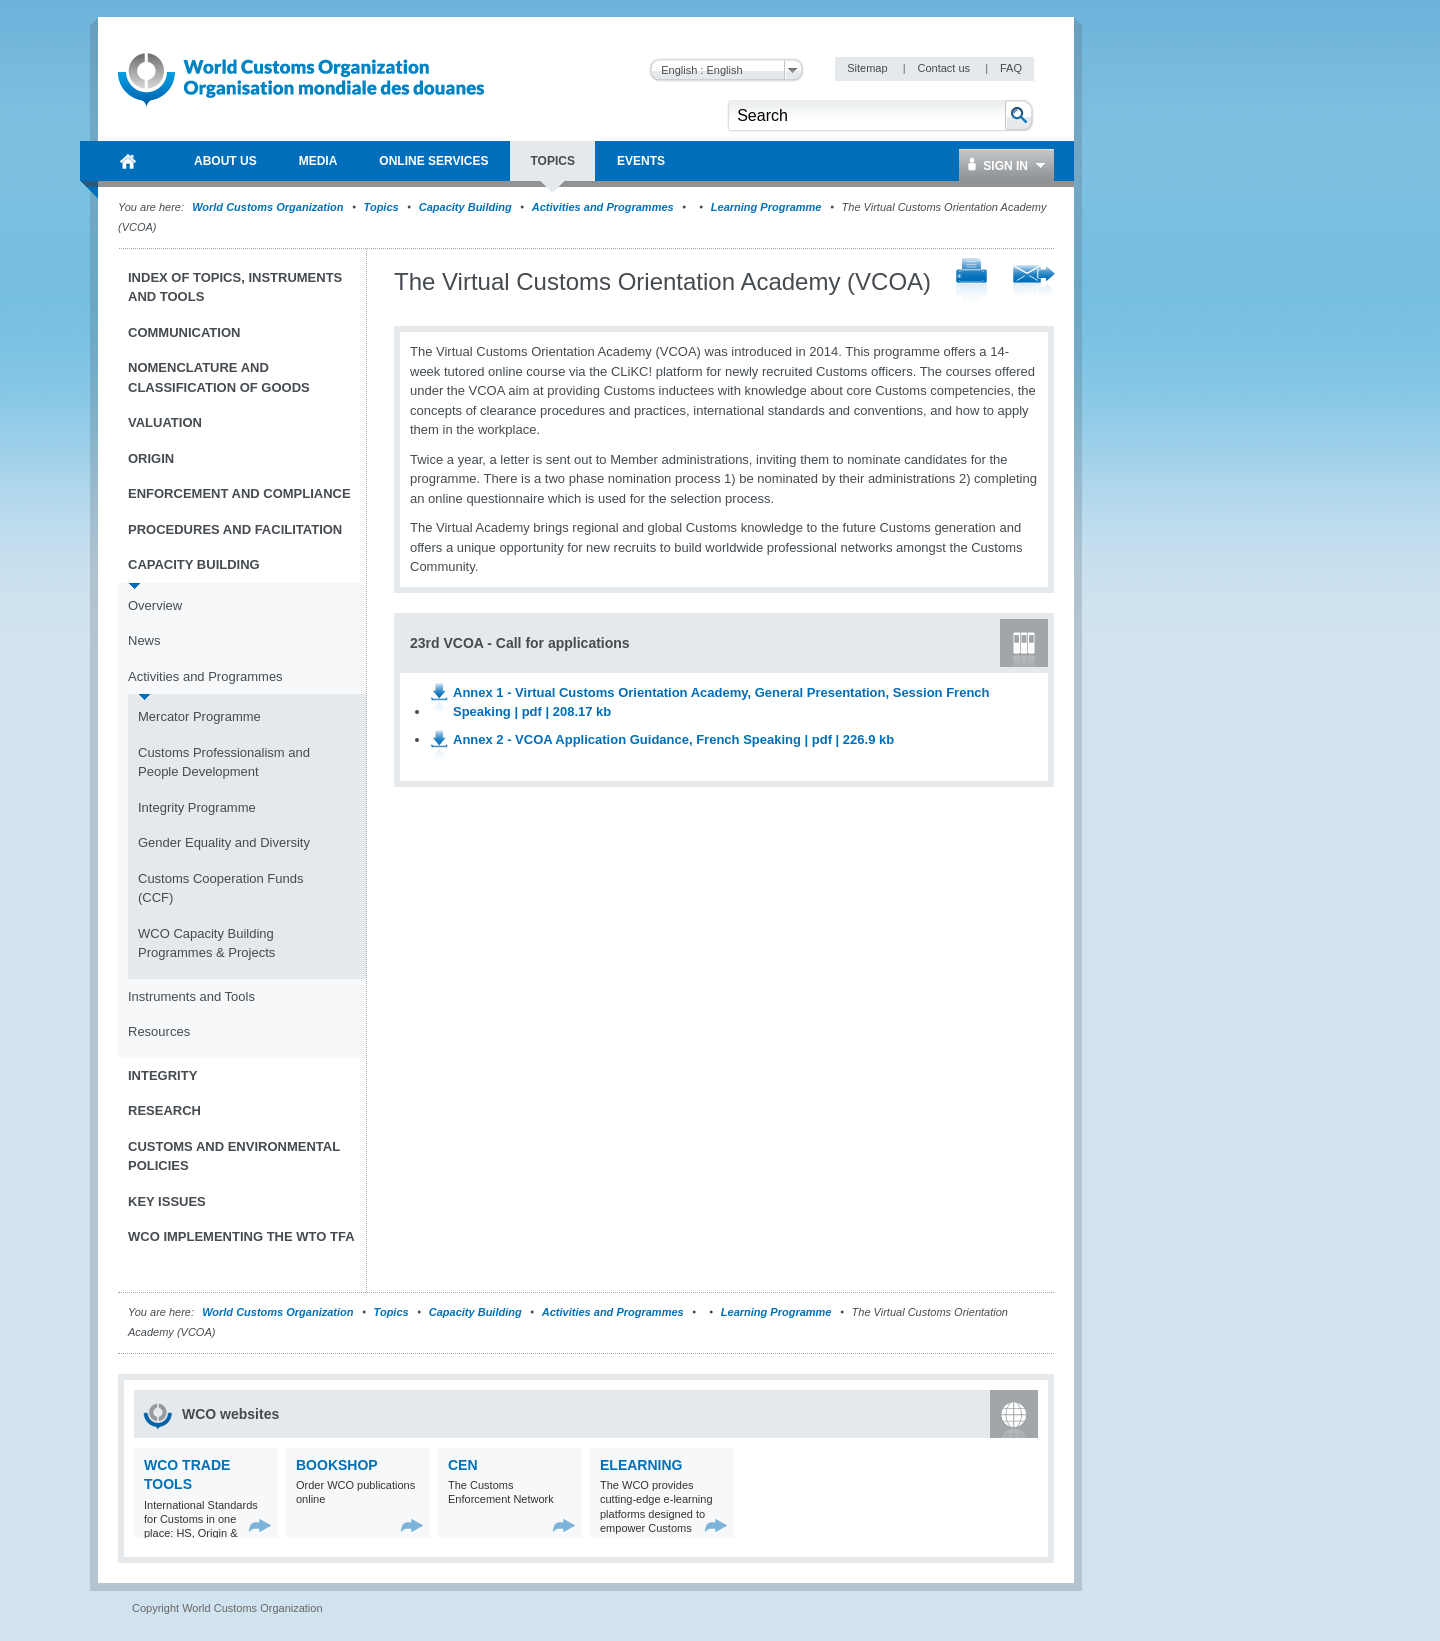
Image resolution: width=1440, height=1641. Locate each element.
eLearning (641, 1465)
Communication (184, 332)
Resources (159, 1031)
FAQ (1011, 68)
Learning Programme (766, 207)
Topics (381, 207)
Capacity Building (465, 207)
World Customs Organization (269, 207)
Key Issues (167, 1201)
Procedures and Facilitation (235, 529)
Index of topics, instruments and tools (235, 287)
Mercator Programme (199, 716)
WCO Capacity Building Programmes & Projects (206, 943)
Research (164, 1110)
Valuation (165, 422)
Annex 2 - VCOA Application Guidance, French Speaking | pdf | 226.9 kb (673, 739)
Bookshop (337, 1465)
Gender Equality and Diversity (224, 842)
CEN (463, 1465)
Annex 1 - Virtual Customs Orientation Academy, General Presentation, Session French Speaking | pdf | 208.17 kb (721, 702)
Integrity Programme (197, 807)
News (144, 640)
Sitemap (868, 68)
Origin (151, 458)
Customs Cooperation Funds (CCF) (220, 888)
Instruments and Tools (191, 996)
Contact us (945, 68)
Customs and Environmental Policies (234, 1156)
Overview (155, 605)
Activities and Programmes (603, 207)
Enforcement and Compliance (239, 493)
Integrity (162, 1075)
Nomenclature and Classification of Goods (219, 377)
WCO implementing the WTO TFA (241, 1236)
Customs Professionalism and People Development (224, 762)
